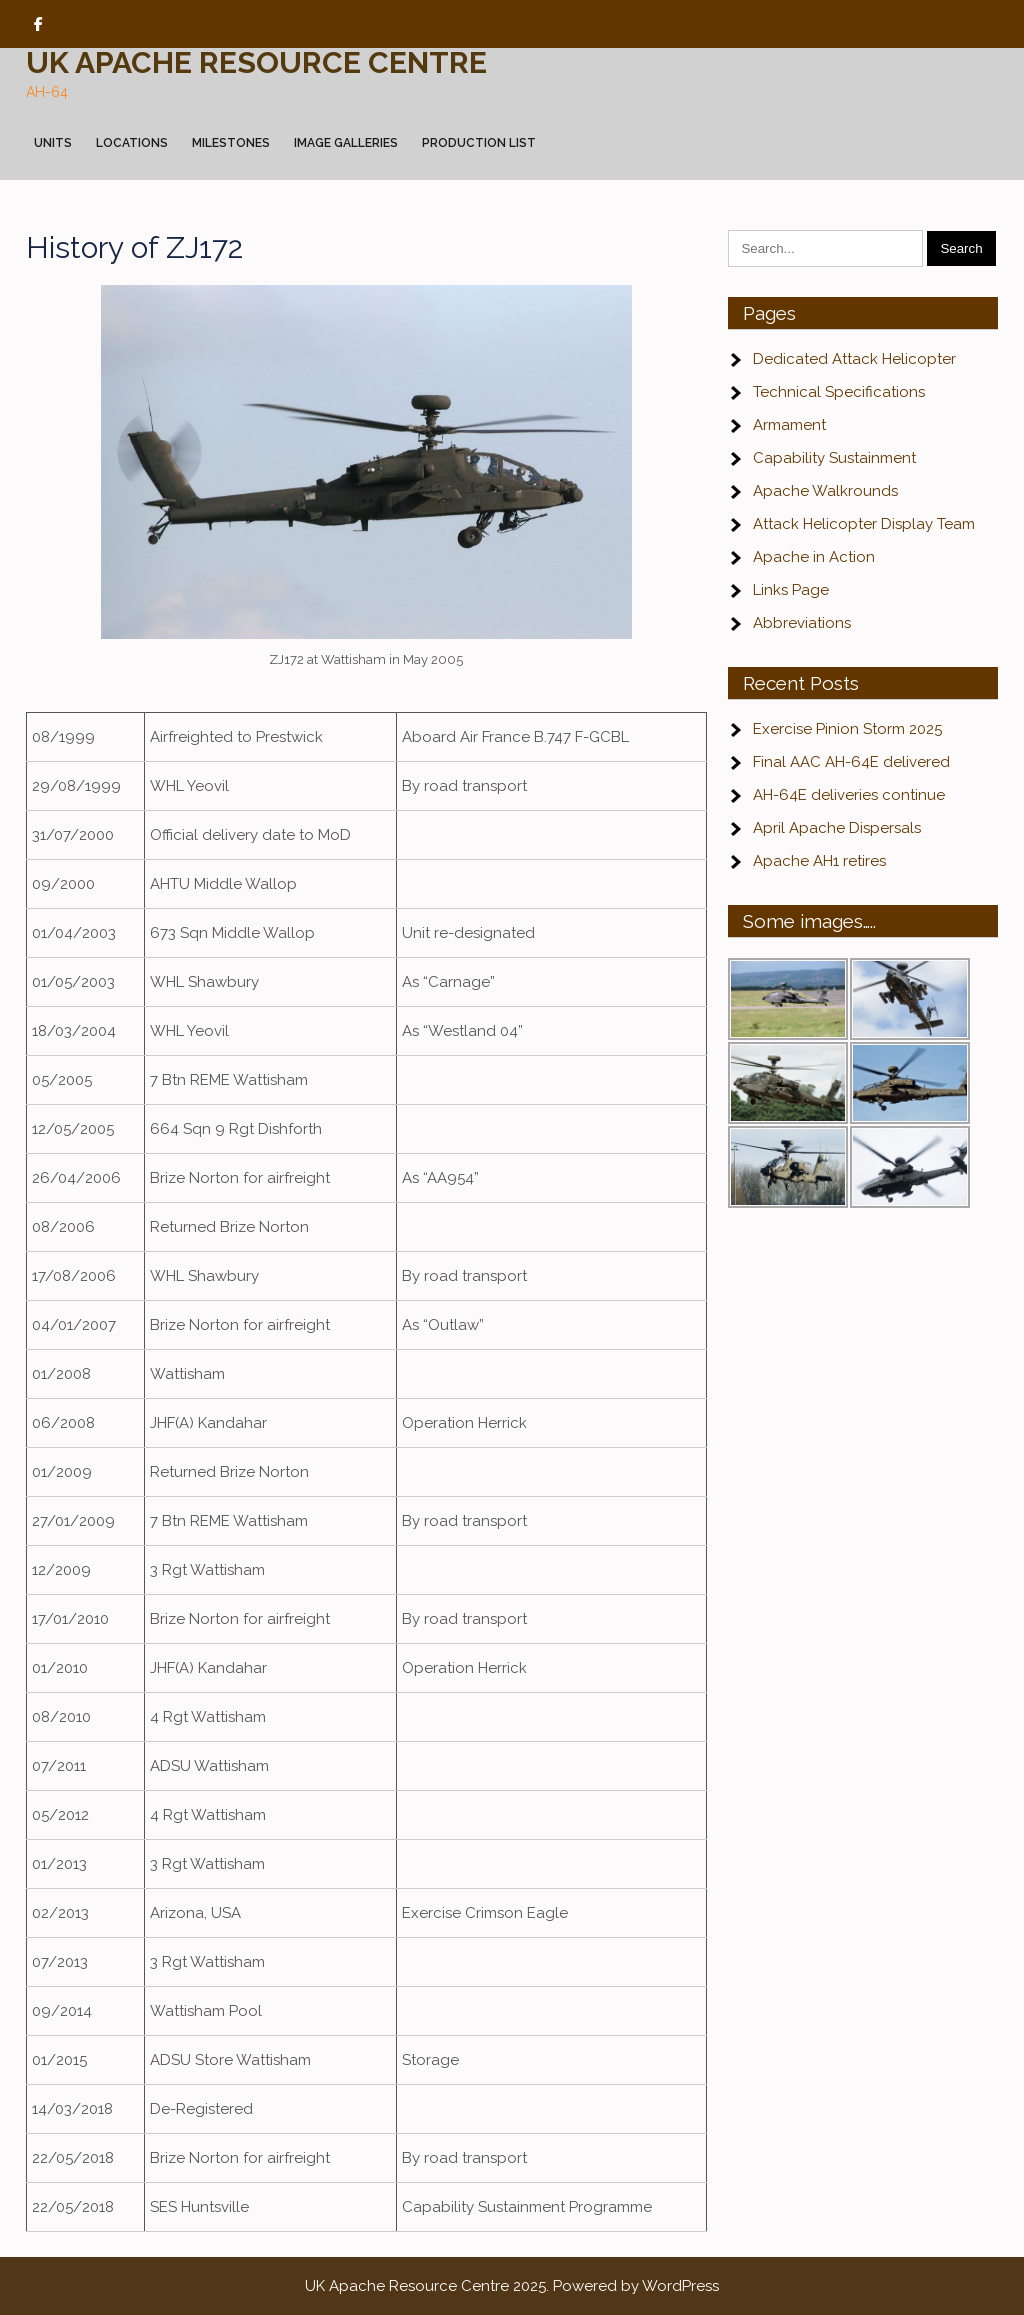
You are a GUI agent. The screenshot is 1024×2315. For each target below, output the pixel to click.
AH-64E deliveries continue (849, 795)
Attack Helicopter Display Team (864, 524)
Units (53, 143)
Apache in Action (814, 557)
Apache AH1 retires (819, 861)
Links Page (791, 590)
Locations (132, 143)
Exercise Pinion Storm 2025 (847, 729)
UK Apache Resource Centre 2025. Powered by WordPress (512, 2286)
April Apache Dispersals (837, 828)
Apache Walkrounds (825, 491)
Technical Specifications (839, 392)
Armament (789, 425)
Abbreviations (802, 623)
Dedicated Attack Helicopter (854, 359)
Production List (479, 143)
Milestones (231, 143)
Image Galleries (346, 143)
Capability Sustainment (834, 458)
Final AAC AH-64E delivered (851, 762)
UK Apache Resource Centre (256, 62)
